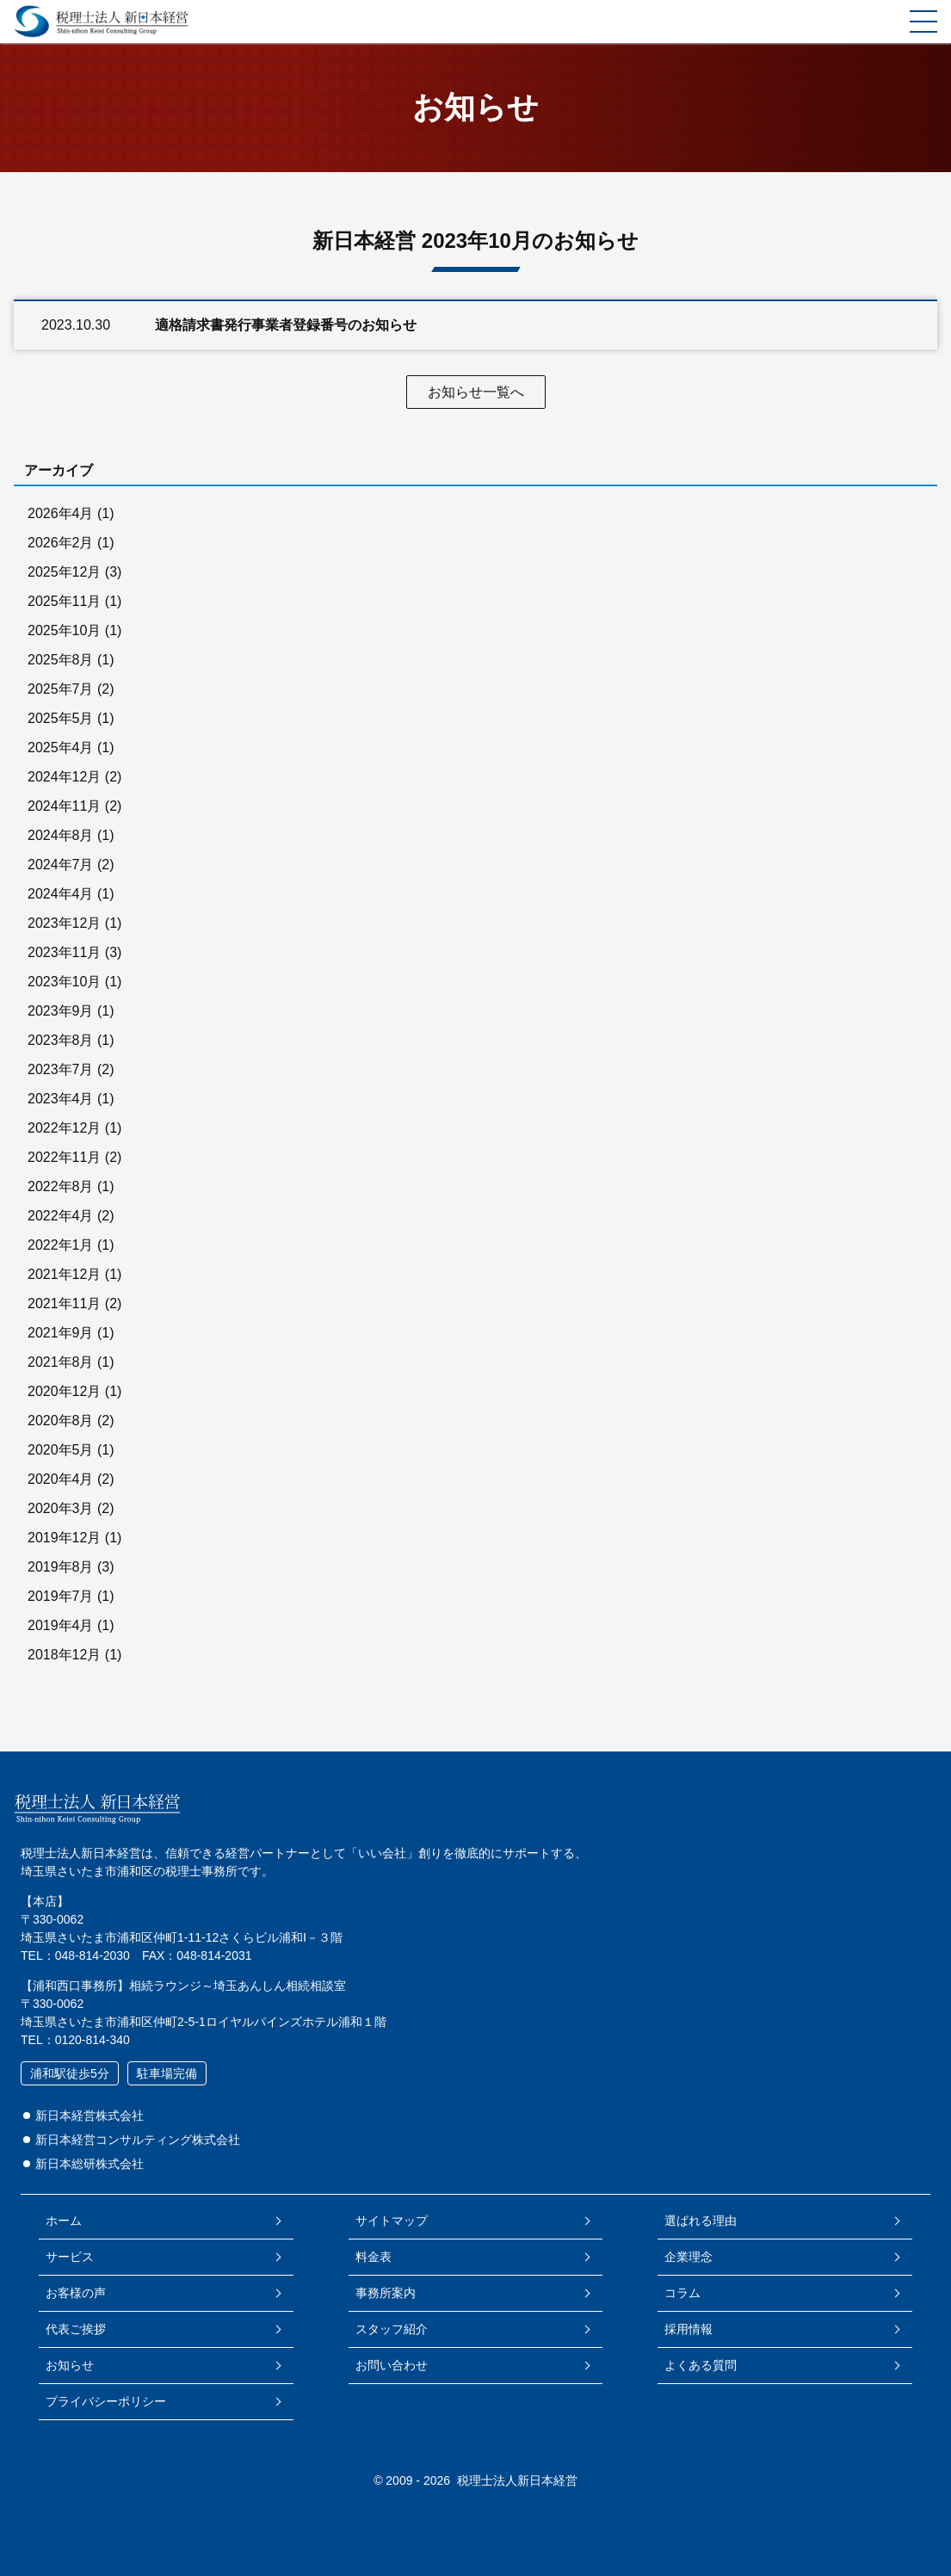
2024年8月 (61, 835)
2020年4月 (61, 1479)
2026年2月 (61, 542)
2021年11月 (64, 1303)
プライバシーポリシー (106, 2401)
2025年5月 (61, 718)
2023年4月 (61, 1098)
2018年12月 (64, 1654)
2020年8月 (61, 1420)
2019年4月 (61, 1625)
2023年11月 (64, 952)
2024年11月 (64, 806)
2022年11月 (64, 1157)
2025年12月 (64, 572)
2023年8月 (61, 1040)
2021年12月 (64, 1274)
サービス (70, 2257)
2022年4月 (61, 1215)
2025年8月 (61, 659)
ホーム (64, 2220)
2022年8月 (61, 1186)
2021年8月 (61, 1362)
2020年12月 (64, 1391)
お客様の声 (76, 2293)
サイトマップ (391, 2220)
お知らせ (70, 2365)
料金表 (373, 2257)
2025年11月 (64, 601)
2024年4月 (61, 893)
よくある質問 (700, 2365)
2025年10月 (64, 630)
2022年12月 (64, 1128)
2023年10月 (64, 981)
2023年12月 (64, 923)
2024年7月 (61, 864)
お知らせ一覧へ (476, 392)
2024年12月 (64, 776)
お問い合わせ (391, 2365)
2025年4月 (61, 747)
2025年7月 (61, 689)
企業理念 (688, 2257)
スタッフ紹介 (391, 2329)
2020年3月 (61, 1508)
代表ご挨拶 (76, 2329)
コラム (682, 2293)
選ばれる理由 (700, 2220)
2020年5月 (61, 1449)
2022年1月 (61, 1245)
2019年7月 (61, 1596)
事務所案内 (385, 2293)
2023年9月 (61, 1011)
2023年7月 (61, 1069)
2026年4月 (61, 513)
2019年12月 (64, 1537)
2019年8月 (61, 1567)
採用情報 (688, 2329)
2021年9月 (61, 1332)
